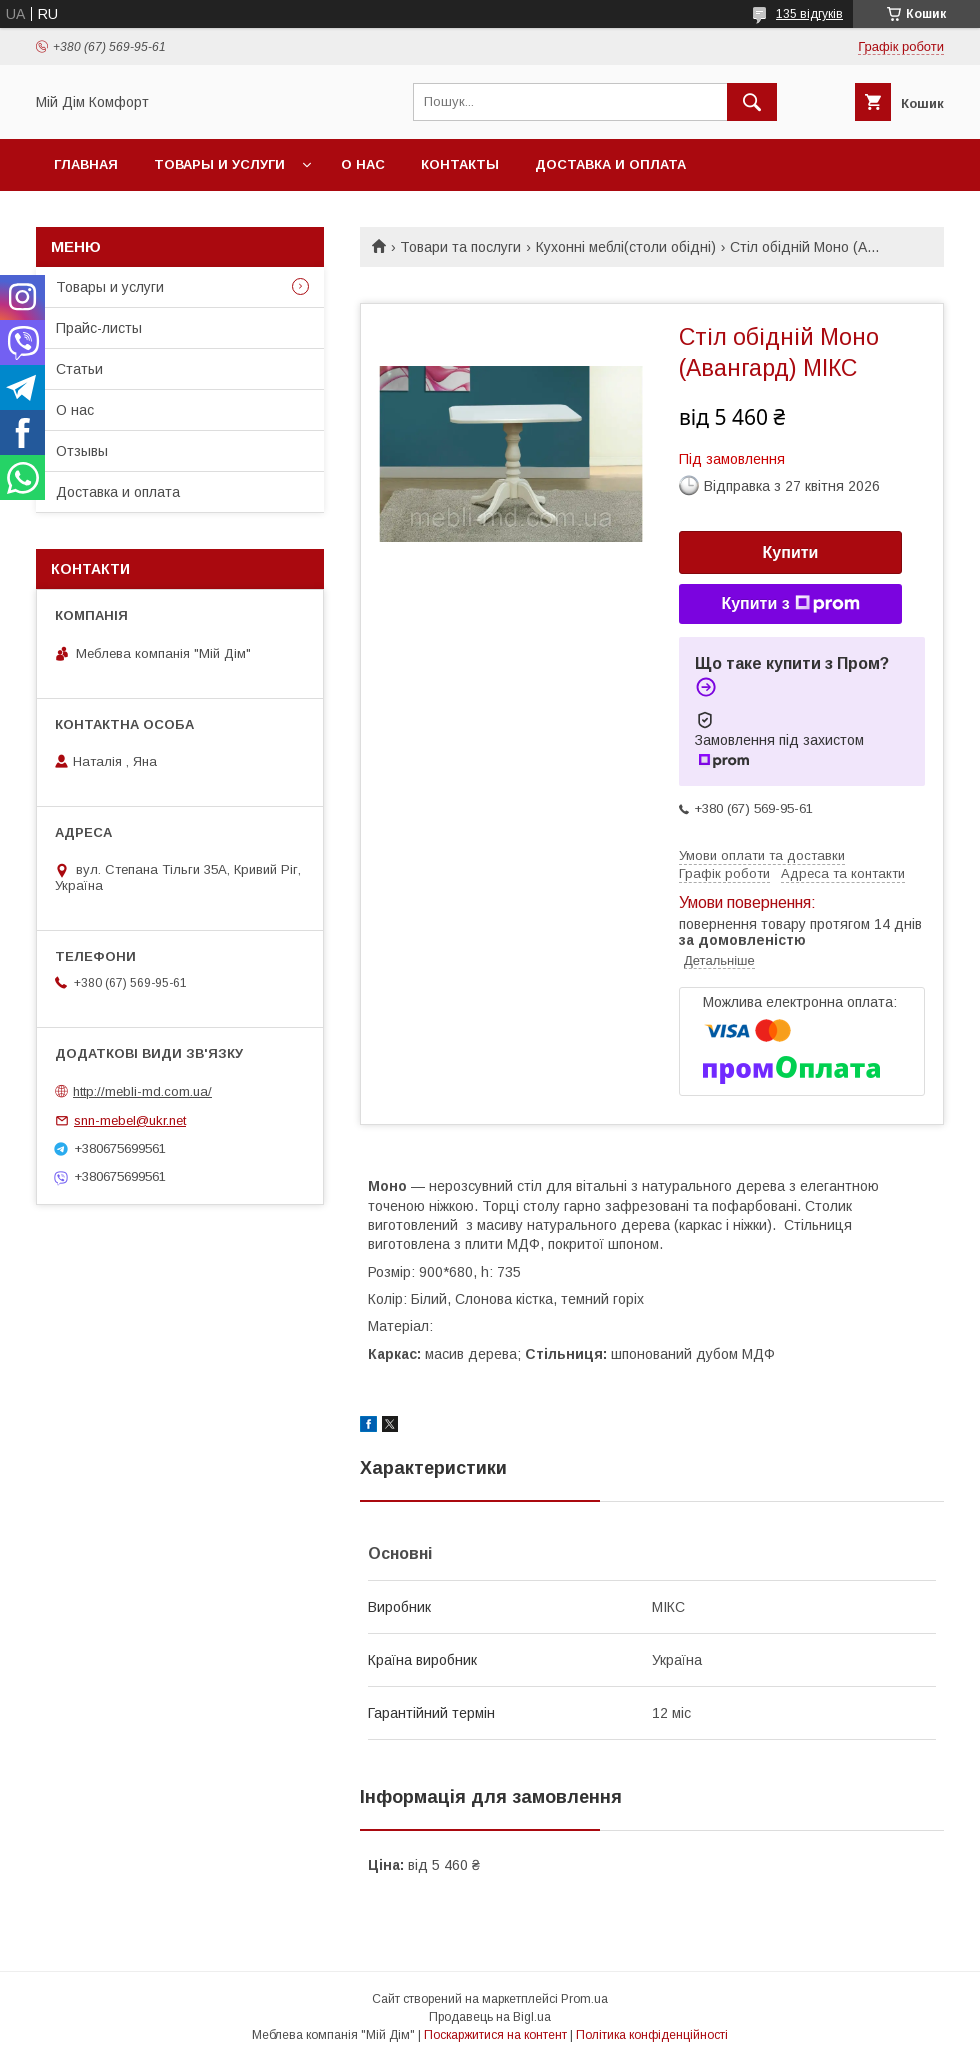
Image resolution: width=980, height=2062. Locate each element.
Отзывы (82, 451)
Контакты (460, 164)
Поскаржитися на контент (495, 2035)
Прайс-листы (99, 328)
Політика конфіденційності (652, 2035)
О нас (363, 164)
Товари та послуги (460, 247)
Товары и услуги (219, 164)
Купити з (790, 604)
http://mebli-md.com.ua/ (142, 1091)
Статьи (79, 369)
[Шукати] (752, 102)
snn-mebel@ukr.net (130, 1120)
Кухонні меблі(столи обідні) (626, 247)
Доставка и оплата (610, 164)
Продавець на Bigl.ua (490, 2017)
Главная (86, 164)
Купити (791, 552)
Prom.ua (584, 1999)
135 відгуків (809, 14)
